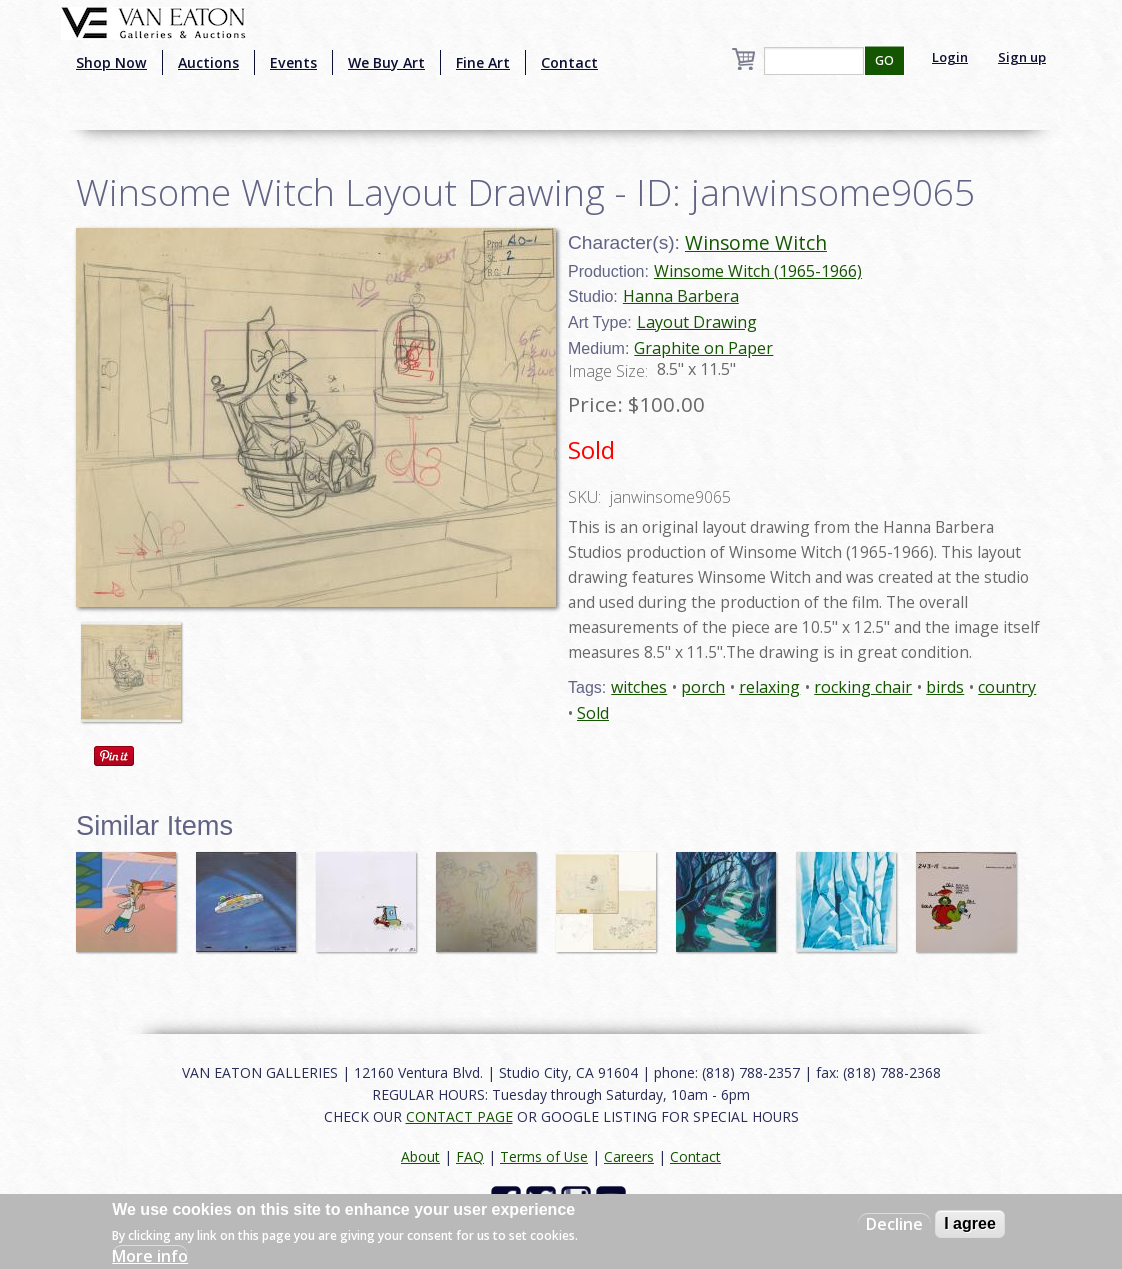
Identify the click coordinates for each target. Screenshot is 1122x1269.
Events (293, 62)
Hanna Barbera (681, 296)
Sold (593, 713)
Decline (894, 1224)
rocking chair (863, 687)
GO (884, 60)
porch (703, 687)
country (1007, 687)
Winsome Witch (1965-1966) (758, 271)
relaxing (769, 687)
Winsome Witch (756, 242)
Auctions (208, 62)
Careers (629, 1156)
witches (639, 687)
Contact (569, 62)
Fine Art (483, 62)
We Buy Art (386, 62)
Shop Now (111, 62)
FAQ (470, 1156)
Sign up (1022, 57)
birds (945, 687)
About (420, 1156)
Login (950, 57)
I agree (970, 1223)
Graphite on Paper (703, 348)
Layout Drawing (697, 322)
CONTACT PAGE (459, 1116)
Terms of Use (544, 1156)
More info (150, 1256)
